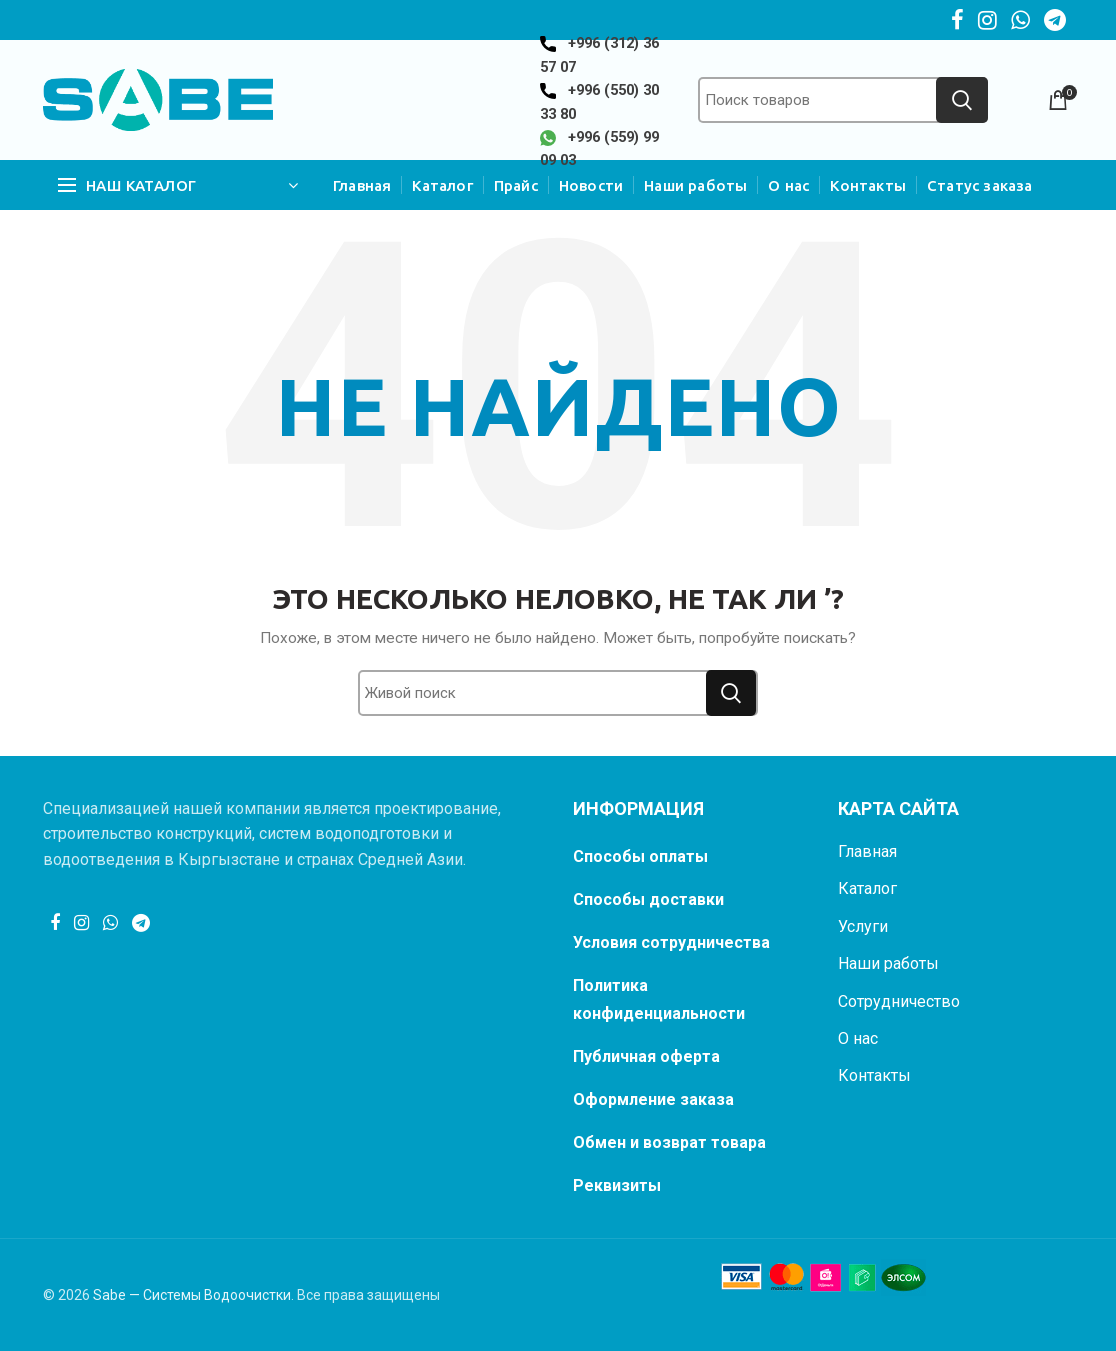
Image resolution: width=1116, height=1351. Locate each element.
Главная (867, 851)
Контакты (874, 1075)
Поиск (962, 100)
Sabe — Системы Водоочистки (192, 1295)
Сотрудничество (899, 1001)
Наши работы (888, 963)
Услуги (863, 926)
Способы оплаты (640, 856)
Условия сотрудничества (671, 942)
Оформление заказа (653, 1099)
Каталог (867, 888)
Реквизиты (617, 1185)
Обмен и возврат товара (669, 1142)
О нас (858, 1038)
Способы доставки (648, 899)
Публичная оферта (646, 1056)
